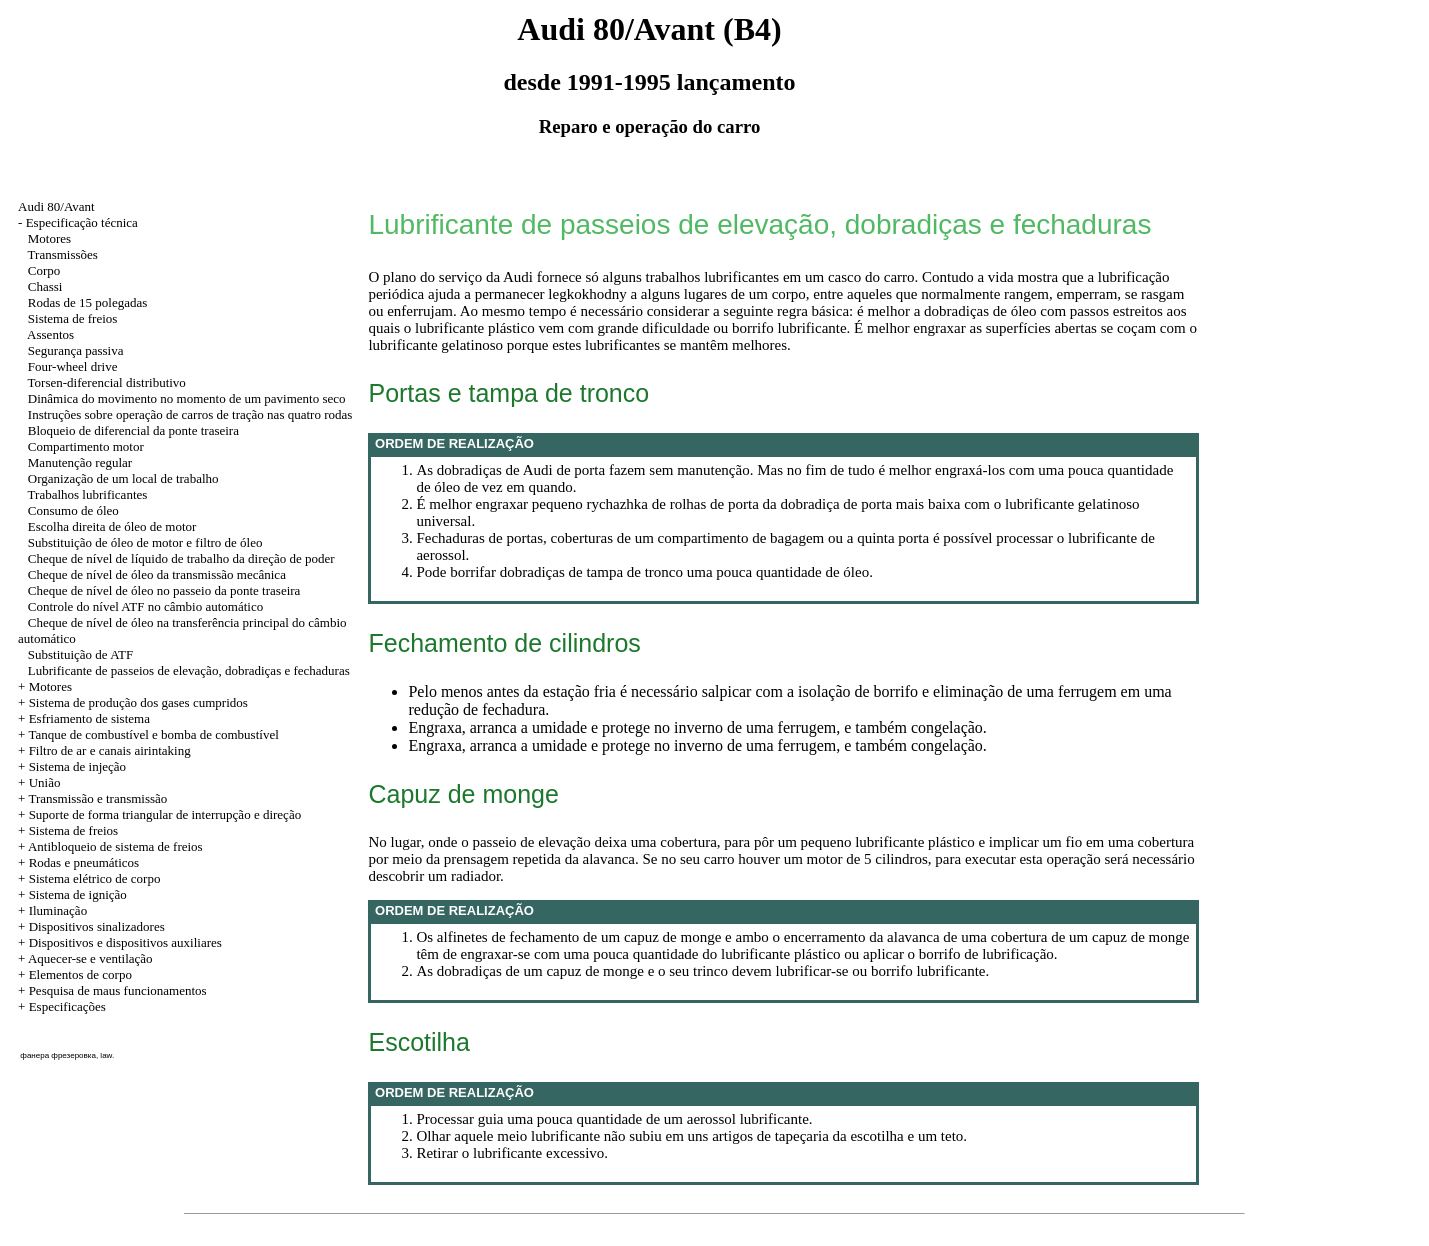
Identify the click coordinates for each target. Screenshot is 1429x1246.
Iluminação (58, 910)
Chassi (45, 286)
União (45, 782)
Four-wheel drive (73, 366)
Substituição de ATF (80, 654)
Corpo (44, 270)
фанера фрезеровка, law (66, 1055)
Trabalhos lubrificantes (88, 494)
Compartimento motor (86, 446)
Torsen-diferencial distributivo (107, 382)
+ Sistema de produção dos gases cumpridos (133, 702)
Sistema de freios (73, 318)
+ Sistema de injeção (72, 766)
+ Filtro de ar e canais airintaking (104, 750)
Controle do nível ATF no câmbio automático (145, 606)
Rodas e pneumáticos (84, 862)
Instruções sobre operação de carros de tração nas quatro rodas (190, 414)
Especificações (67, 1006)
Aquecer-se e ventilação (90, 958)
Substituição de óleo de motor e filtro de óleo (145, 542)
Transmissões (63, 254)
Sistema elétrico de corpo (95, 878)
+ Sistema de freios (68, 830)
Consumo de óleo (73, 510)
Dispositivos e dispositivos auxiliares (125, 942)
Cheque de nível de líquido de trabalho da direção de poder (181, 558)
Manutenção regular (80, 462)
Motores (49, 238)
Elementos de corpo (80, 974)
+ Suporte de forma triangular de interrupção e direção (159, 814)
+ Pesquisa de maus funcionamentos (112, 990)
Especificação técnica (82, 222)
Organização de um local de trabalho (123, 478)
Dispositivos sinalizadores (97, 926)
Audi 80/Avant (56, 206)
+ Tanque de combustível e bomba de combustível (148, 734)
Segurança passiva (76, 350)
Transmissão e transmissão (97, 798)
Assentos (50, 334)
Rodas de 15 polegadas (88, 302)
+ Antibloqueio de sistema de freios (110, 846)
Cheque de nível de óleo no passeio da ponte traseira (164, 590)
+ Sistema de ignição (72, 894)
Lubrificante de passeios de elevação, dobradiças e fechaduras (189, 670)
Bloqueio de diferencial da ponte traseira (133, 430)
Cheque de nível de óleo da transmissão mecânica (157, 574)
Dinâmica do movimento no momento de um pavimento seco (187, 398)
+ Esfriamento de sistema (84, 718)
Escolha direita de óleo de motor (112, 526)
